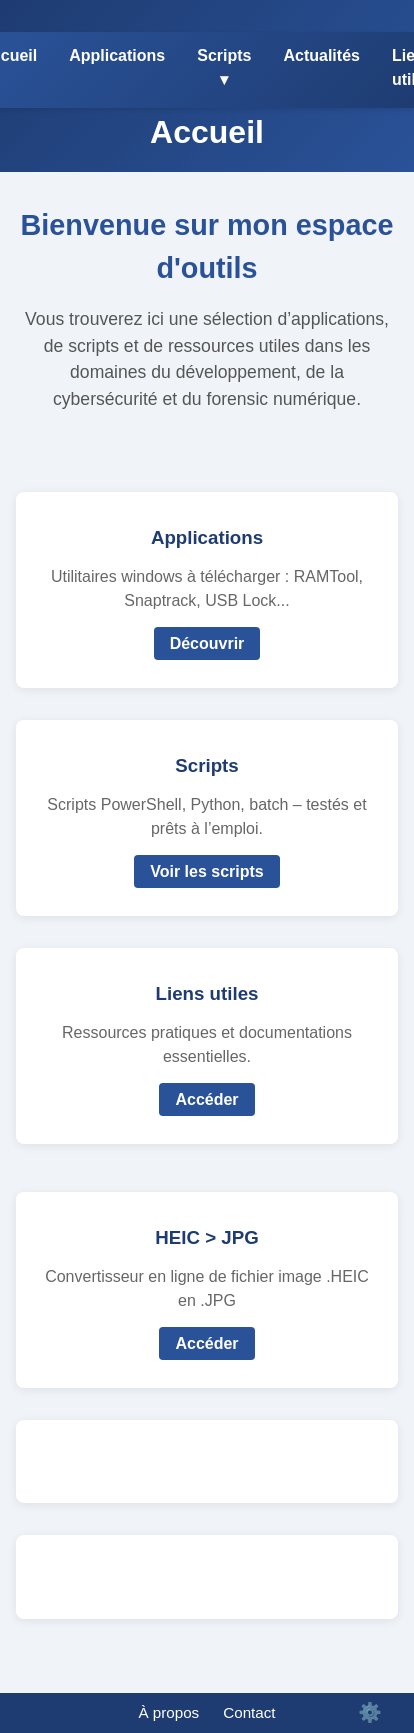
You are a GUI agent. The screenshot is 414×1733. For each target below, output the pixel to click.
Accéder (206, 1099)
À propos (168, 1712)
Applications (117, 55)
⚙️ (370, 1712)
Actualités (321, 55)
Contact (249, 1712)
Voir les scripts (207, 871)
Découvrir (207, 643)
